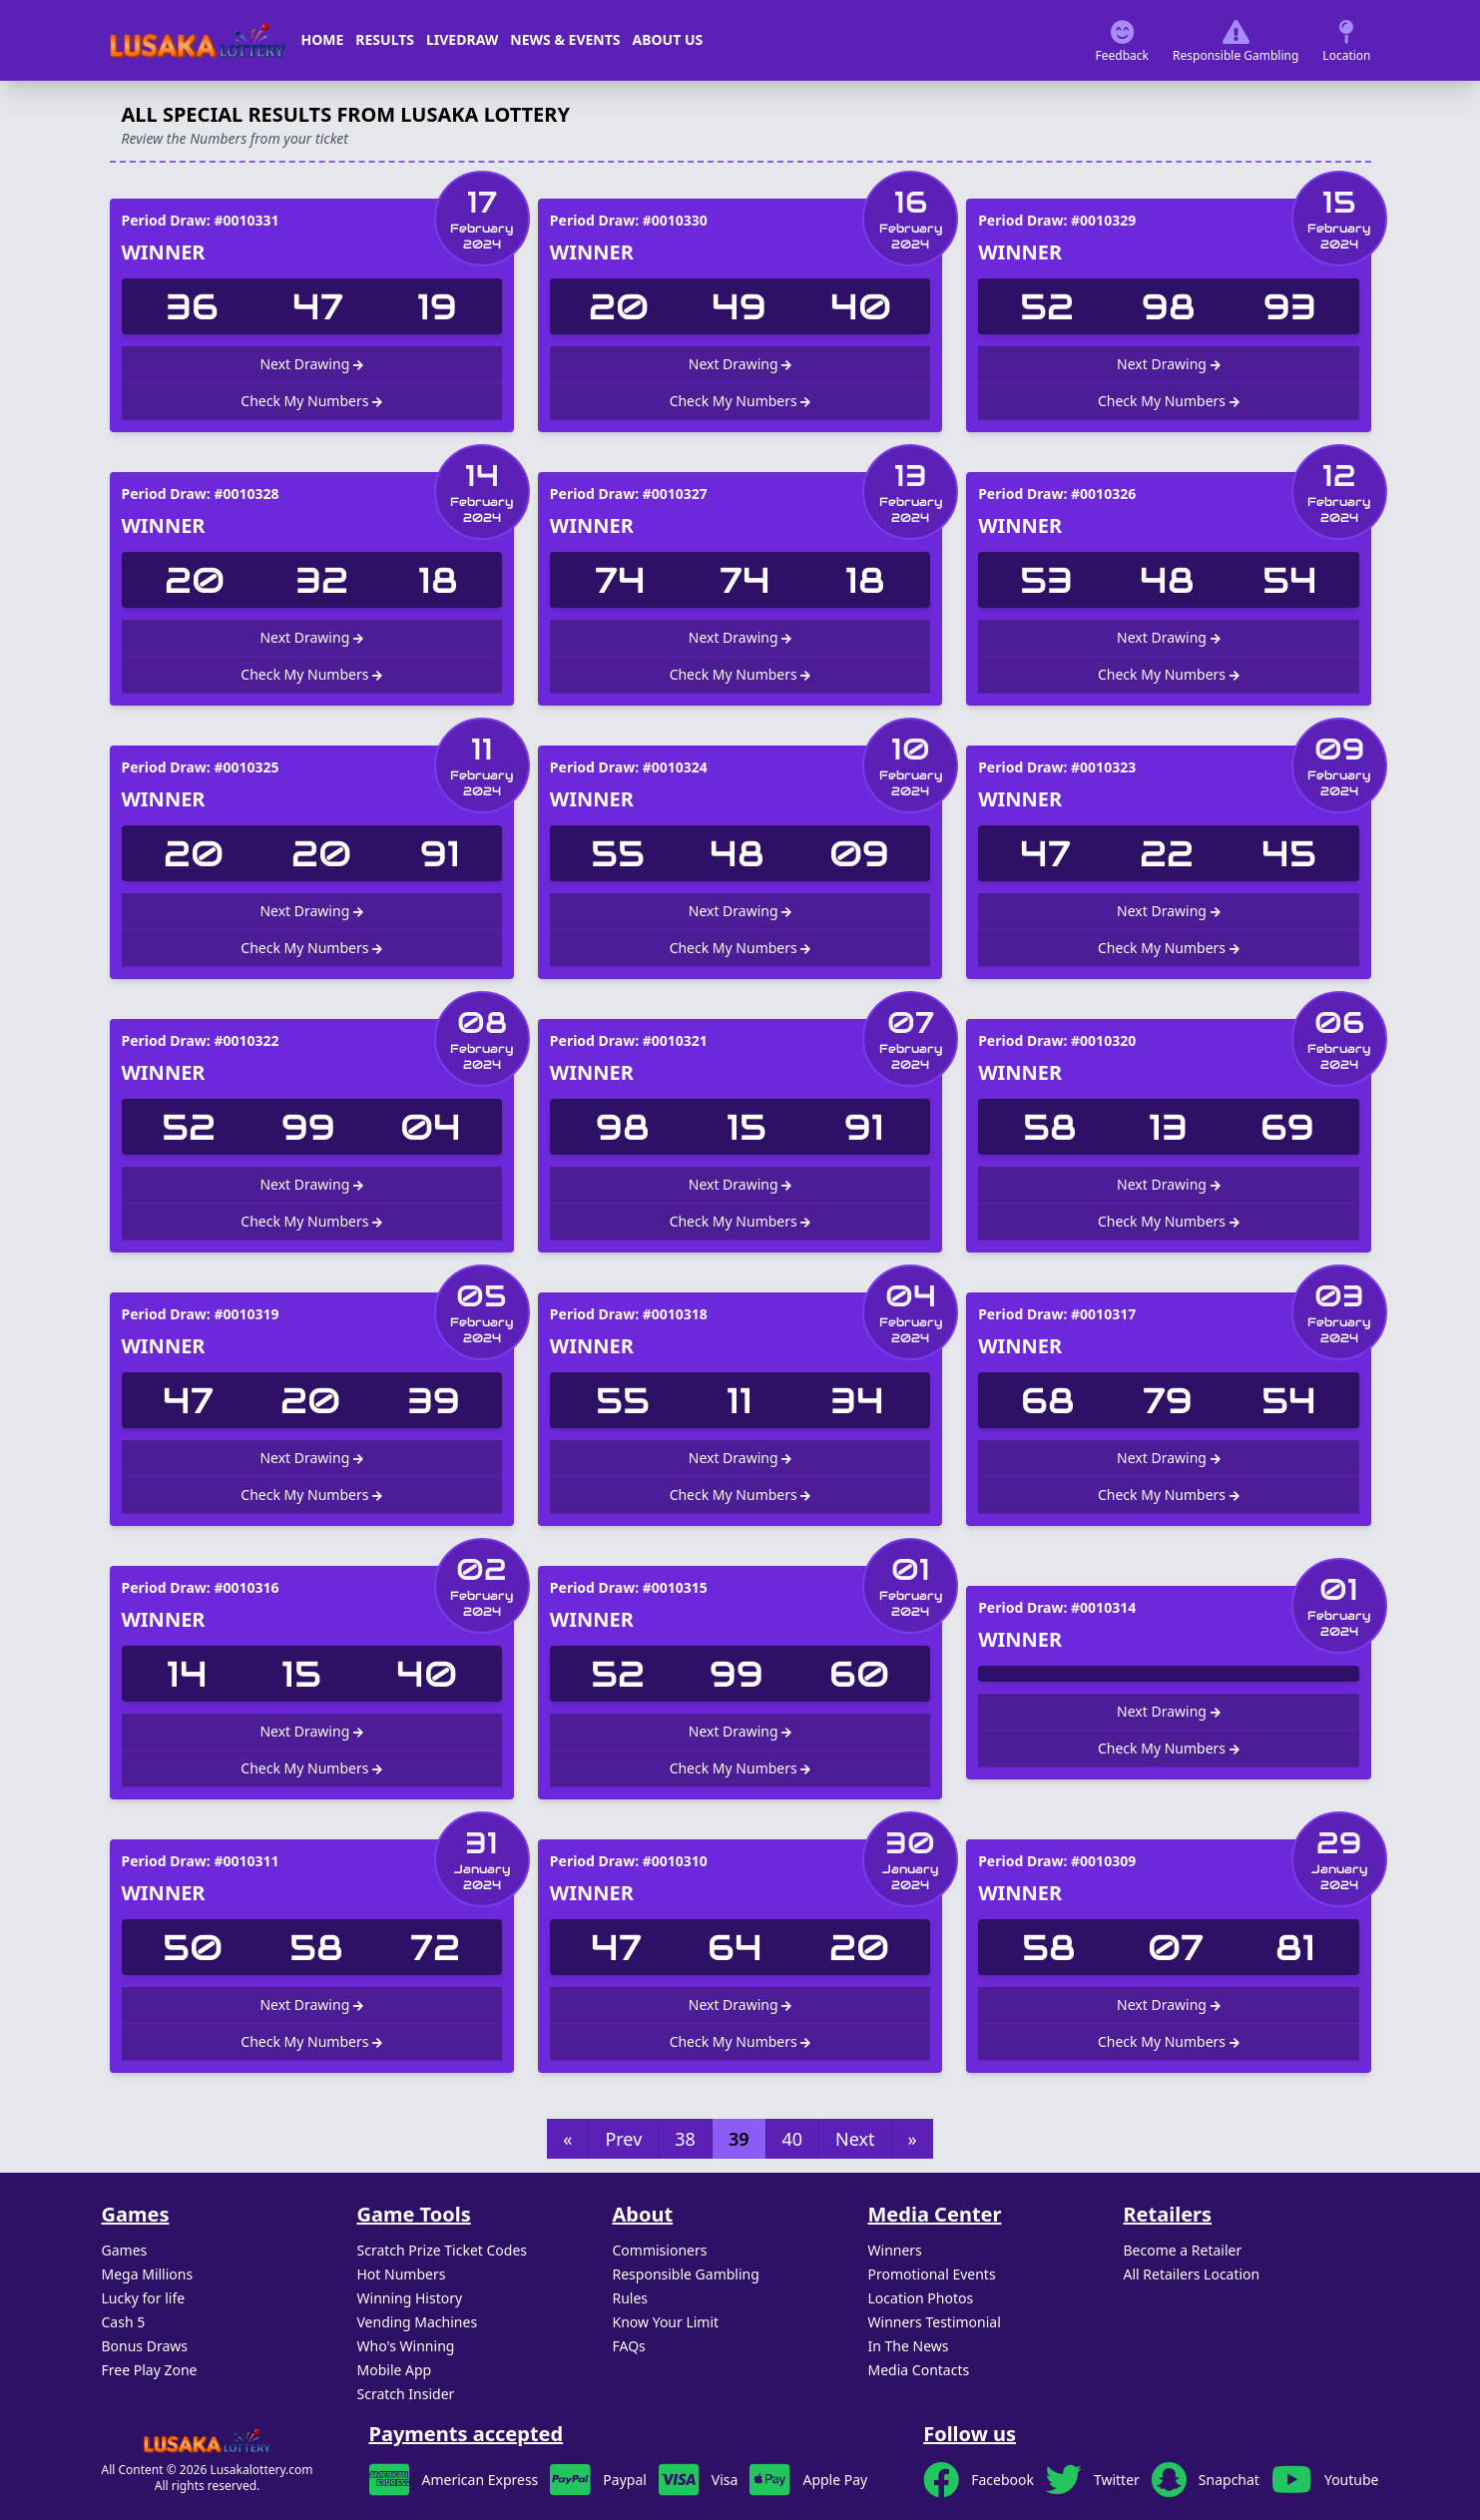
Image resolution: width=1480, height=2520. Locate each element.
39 (739, 2139)
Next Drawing (310, 363)
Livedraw (462, 39)
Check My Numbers (311, 400)
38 (685, 2139)
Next (855, 2139)
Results (384, 39)
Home (322, 39)
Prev (623, 2139)
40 (792, 2139)
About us (668, 39)
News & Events (565, 39)
